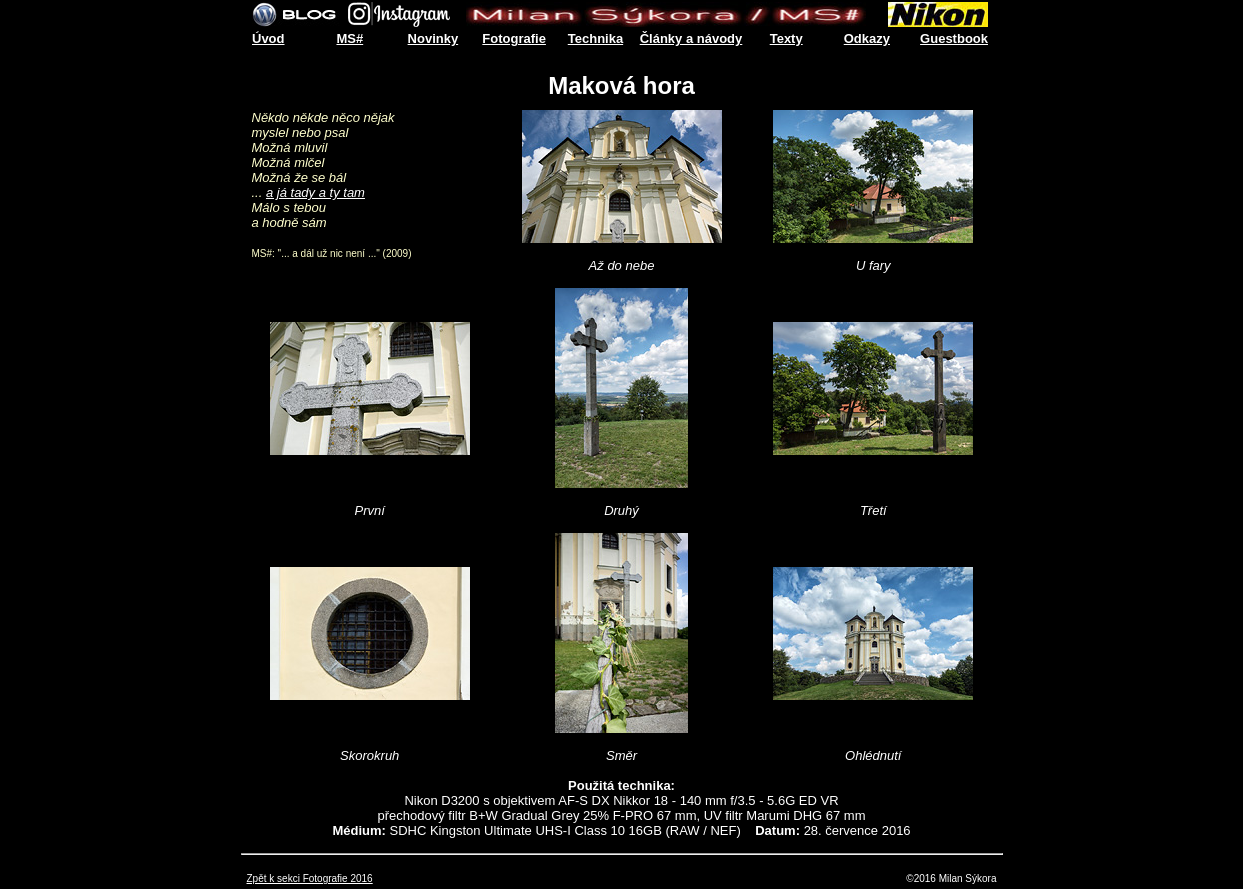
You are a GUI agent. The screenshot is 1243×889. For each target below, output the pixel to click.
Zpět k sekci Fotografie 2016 (310, 878)
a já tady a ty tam (315, 192)
